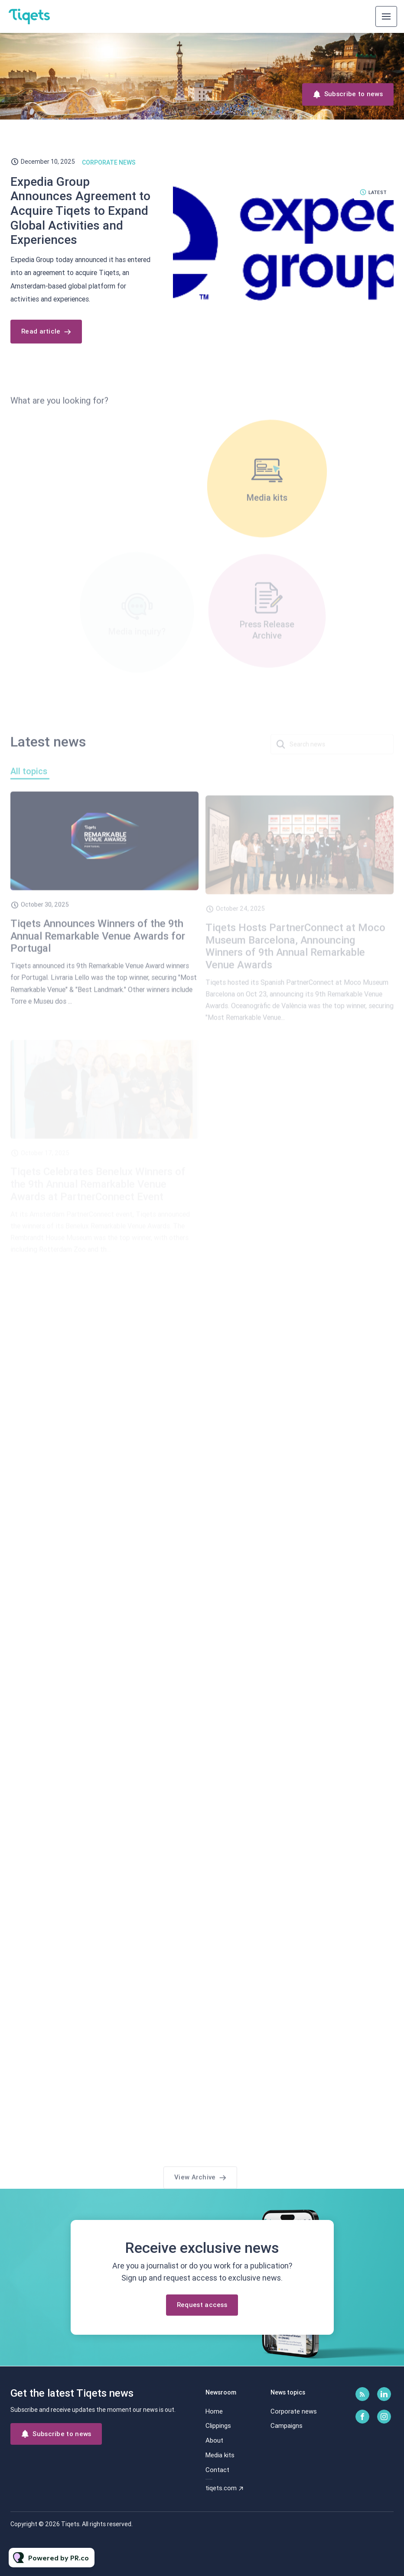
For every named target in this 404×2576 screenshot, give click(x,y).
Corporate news (109, 162)
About (214, 2440)
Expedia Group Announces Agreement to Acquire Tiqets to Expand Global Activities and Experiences (80, 211)
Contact (217, 2470)
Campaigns (286, 2426)
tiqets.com (221, 2488)
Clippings (218, 2426)
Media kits (220, 2455)
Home (214, 2411)
